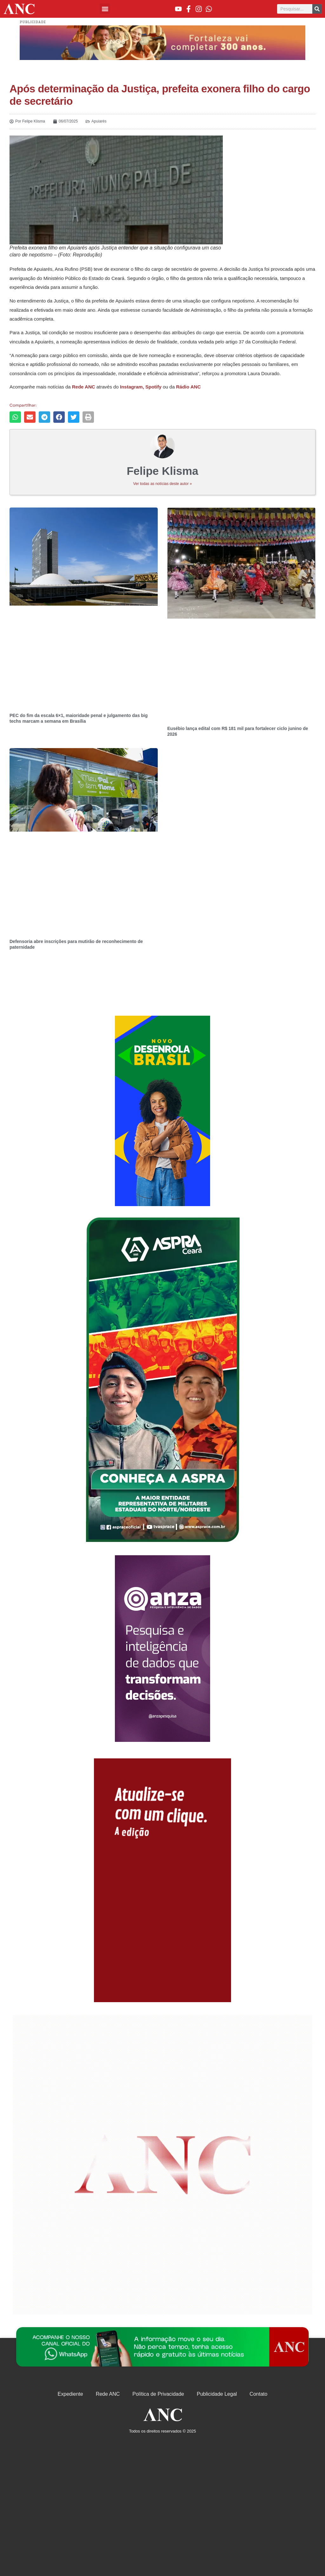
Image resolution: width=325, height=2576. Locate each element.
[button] (105, 8)
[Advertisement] (162, 1111)
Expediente (70, 2394)
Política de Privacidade (158, 2394)
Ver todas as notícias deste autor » (162, 484)
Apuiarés (98, 121)
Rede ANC (108, 2394)
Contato (258, 2394)
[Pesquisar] (317, 9)
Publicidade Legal (217, 2394)
